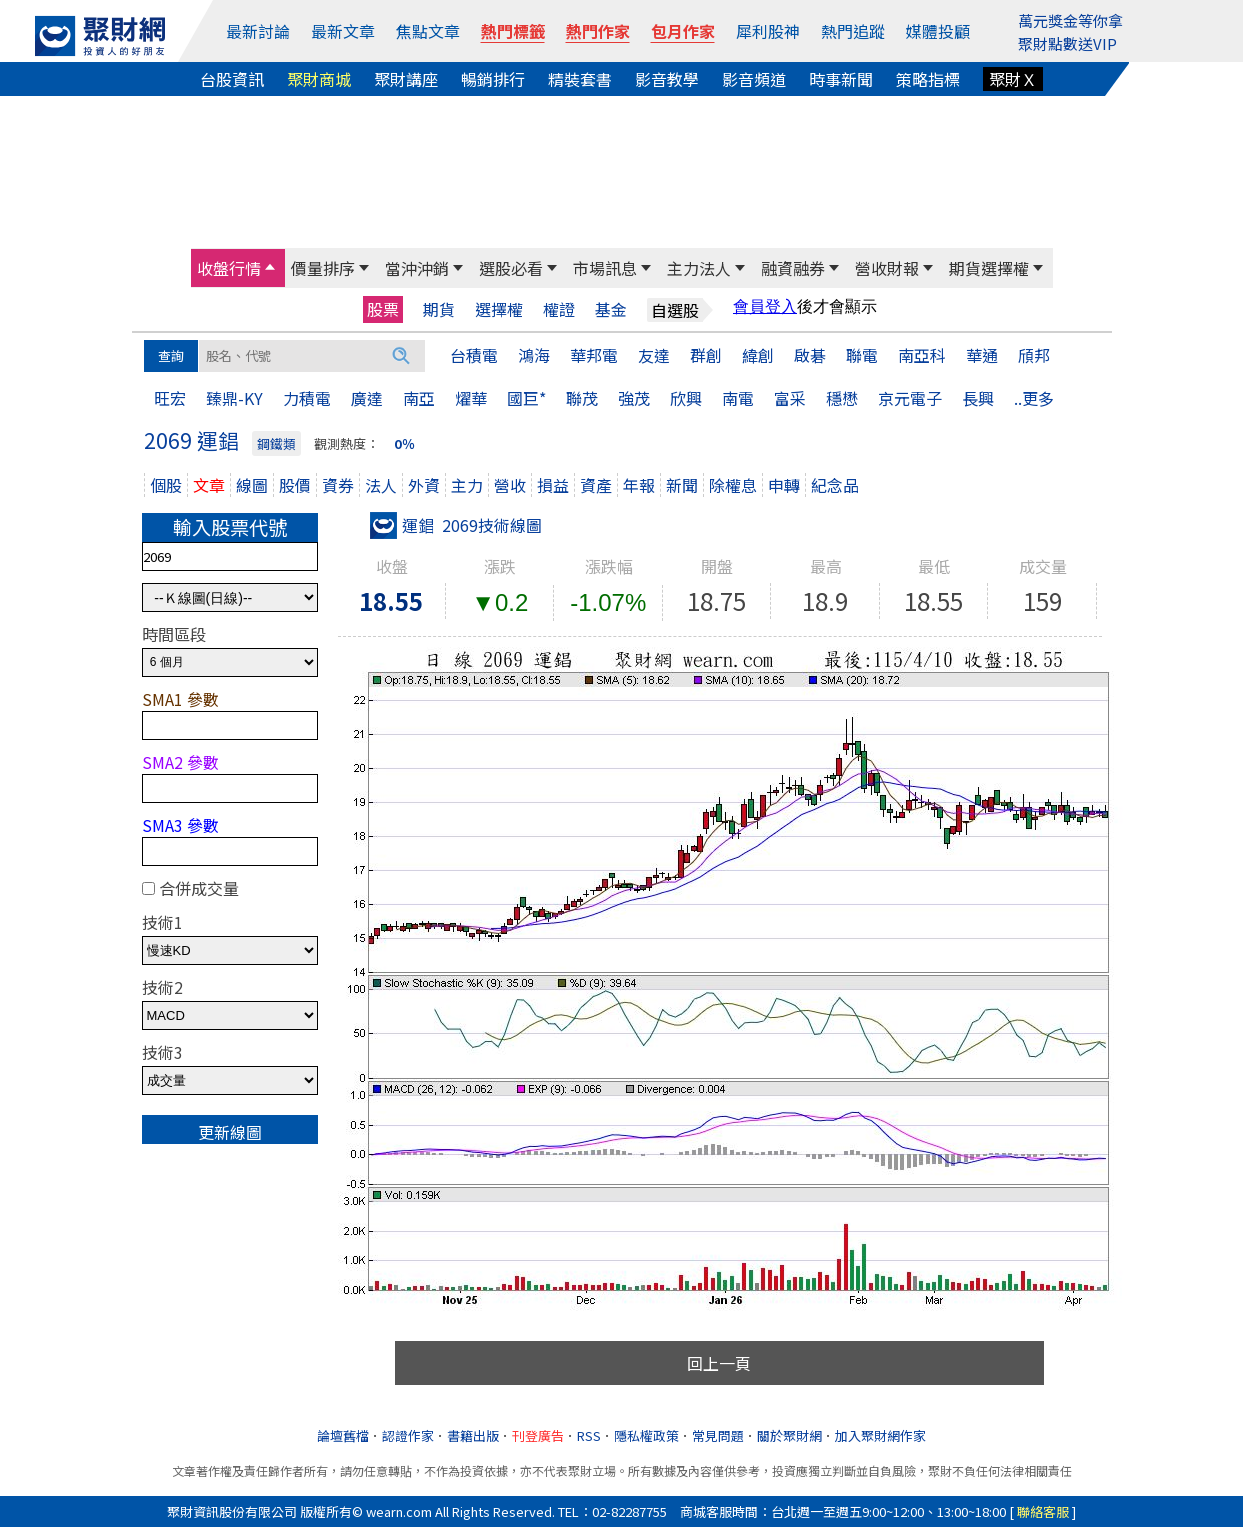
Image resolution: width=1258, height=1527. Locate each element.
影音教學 (667, 79)
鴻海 (534, 355)
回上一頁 (719, 1363)
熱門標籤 (513, 31)
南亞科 (922, 355)
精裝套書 (580, 79)
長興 (978, 398)
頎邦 (1034, 355)
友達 (654, 355)
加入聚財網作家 (880, 1435)
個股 (166, 485)
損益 (553, 485)
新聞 (682, 485)
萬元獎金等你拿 (1070, 20)
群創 (706, 355)
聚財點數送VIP (1067, 43)
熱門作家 (598, 31)
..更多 (1034, 398)
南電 (738, 398)
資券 (338, 485)
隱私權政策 (646, 1435)
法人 (381, 485)
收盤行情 (229, 268)
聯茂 (582, 398)
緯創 (758, 355)
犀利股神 (768, 31)
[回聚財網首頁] (100, 36)
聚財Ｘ (1013, 79)
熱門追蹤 (853, 31)
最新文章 (343, 31)
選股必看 (511, 268)
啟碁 (810, 355)
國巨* (526, 398)
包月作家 (683, 31)
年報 (639, 485)
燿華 (471, 398)
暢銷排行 (493, 79)
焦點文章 (428, 31)
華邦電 (594, 355)
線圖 (252, 485)
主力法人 (699, 268)
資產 (596, 485)
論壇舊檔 (343, 1435)
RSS (589, 1435)
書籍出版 (473, 1435)
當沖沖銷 (417, 268)
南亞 (419, 398)
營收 (510, 485)
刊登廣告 (538, 1435)
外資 (424, 485)
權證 (559, 309)
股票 (383, 309)
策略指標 (928, 79)
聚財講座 (406, 79)
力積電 (307, 398)
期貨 (439, 309)
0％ (404, 443)
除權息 (733, 485)
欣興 (686, 398)
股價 (295, 485)
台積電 (474, 355)
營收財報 (887, 268)
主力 (467, 485)
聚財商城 (319, 79)
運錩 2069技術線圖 (456, 525)
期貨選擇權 (989, 268)
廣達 (367, 398)
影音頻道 (754, 79)
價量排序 (323, 268)
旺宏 (170, 398)
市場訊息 (605, 268)
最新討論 (258, 31)
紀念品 (835, 485)
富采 (790, 398)
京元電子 (910, 398)
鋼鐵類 (276, 443)
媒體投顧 (938, 31)
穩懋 (842, 398)
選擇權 (499, 309)
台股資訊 (232, 79)
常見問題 (718, 1435)
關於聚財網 (789, 1435)
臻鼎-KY (234, 398)
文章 (209, 485)
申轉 (784, 485)
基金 (611, 309)
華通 (982, 355)
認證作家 (408, 1435)
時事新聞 (841, 79)
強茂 (634, 398)
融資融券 (793, 268)
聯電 (862, 355)
